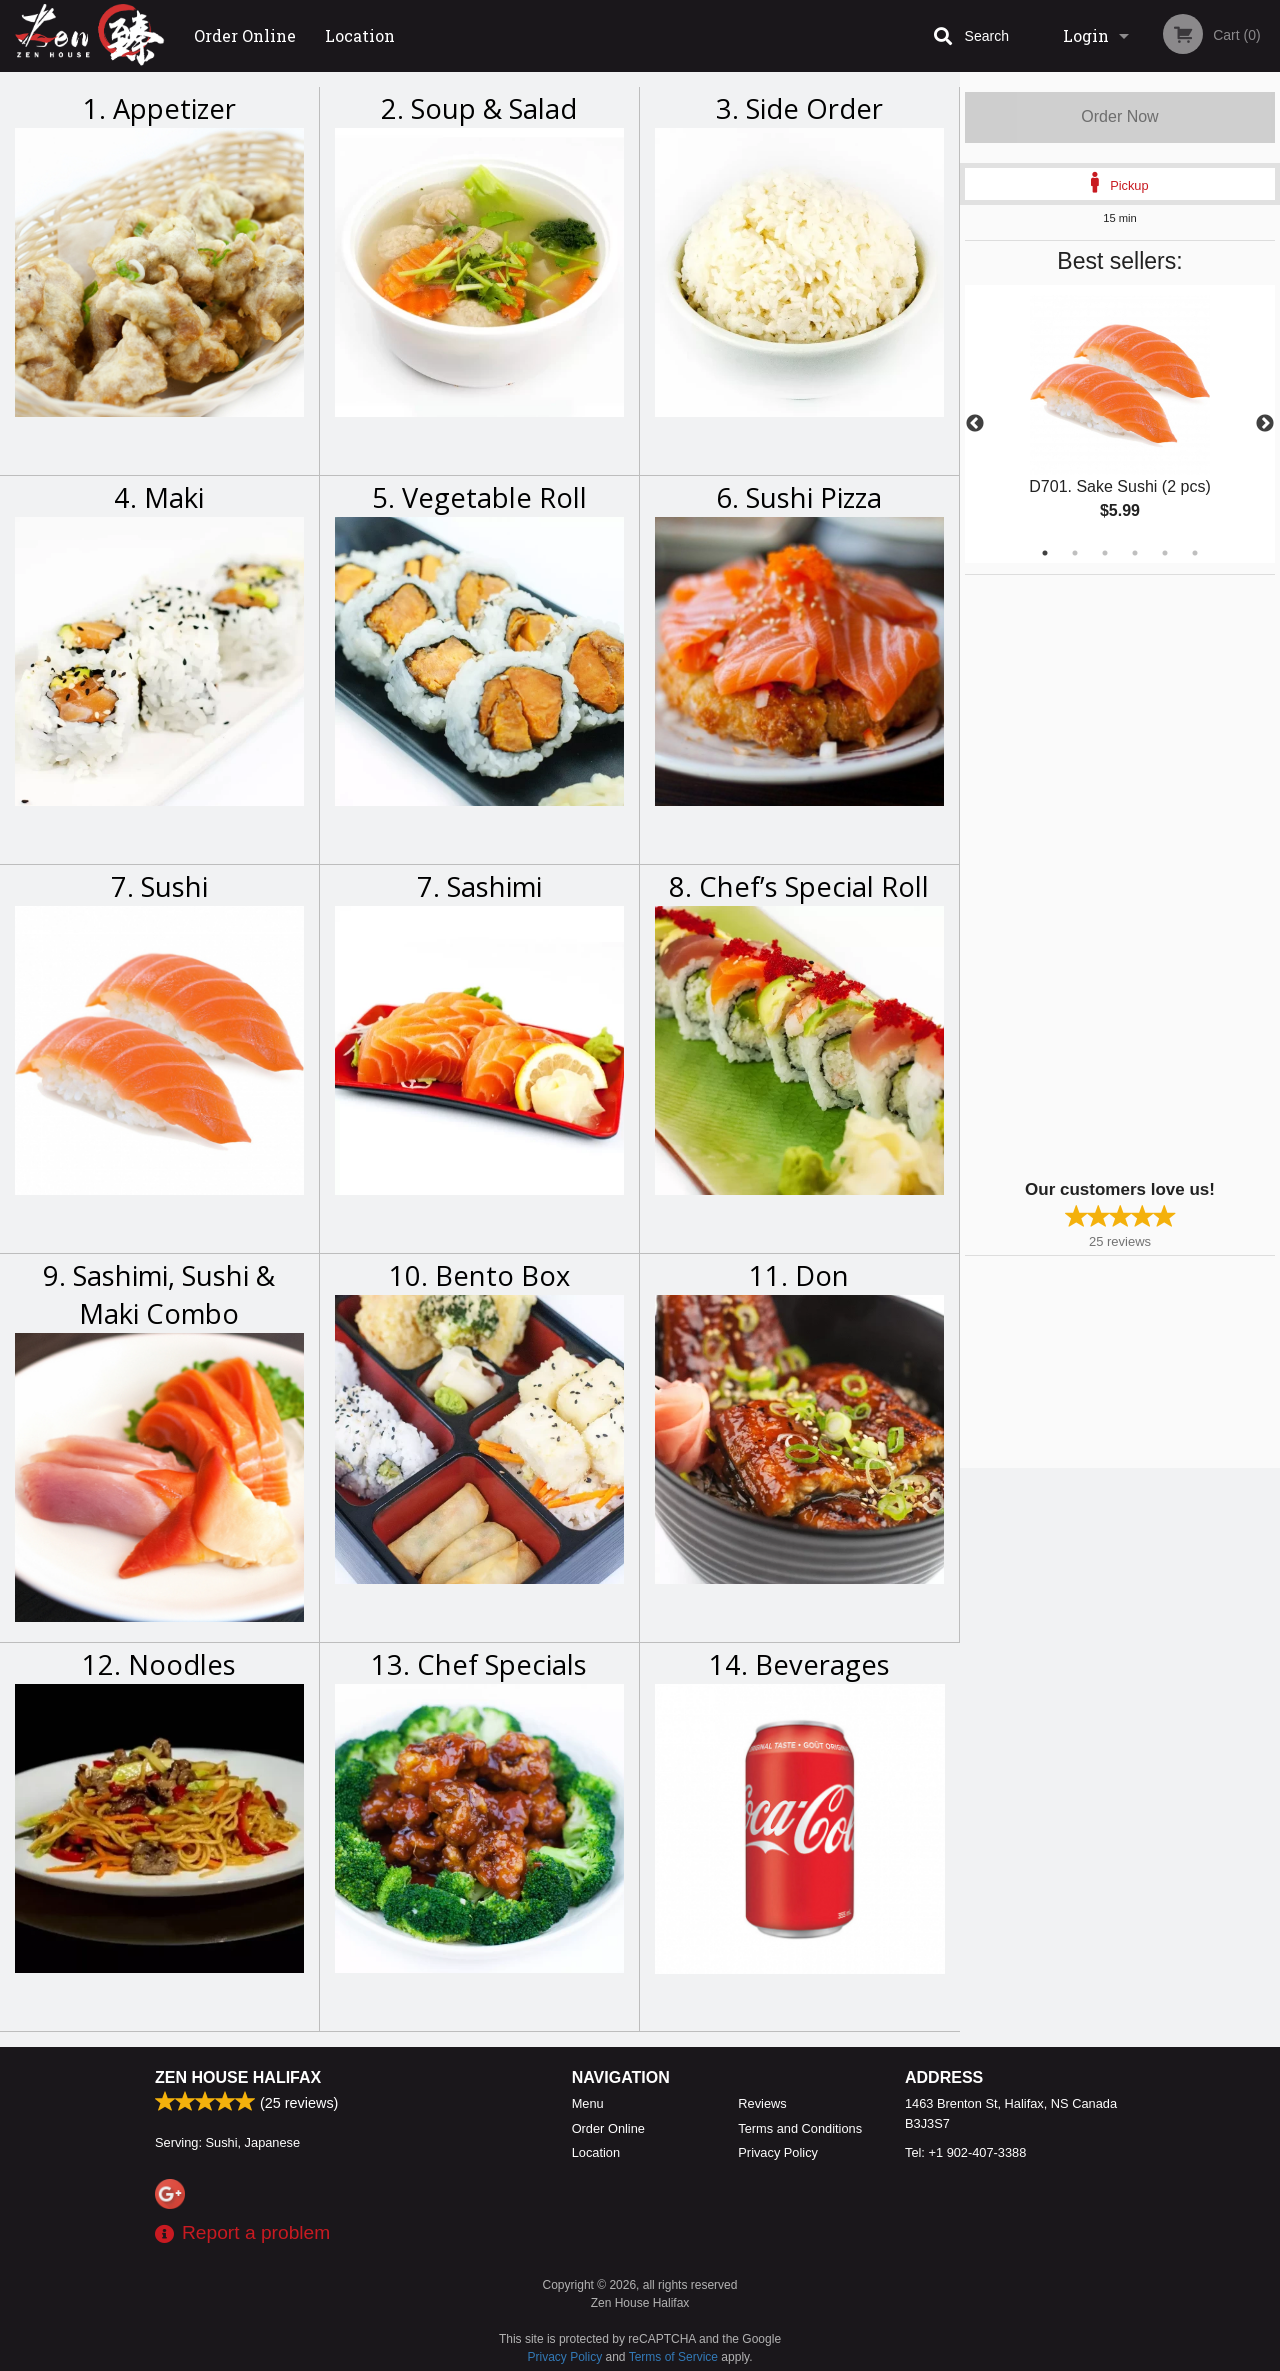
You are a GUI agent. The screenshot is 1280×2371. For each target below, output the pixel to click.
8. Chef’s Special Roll (799, 886)
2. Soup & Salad (479, 108)
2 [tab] (1075, 553)
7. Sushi (159, 886)
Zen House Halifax (238, 2077)
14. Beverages (799, 1664)
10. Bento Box (479, 1275)
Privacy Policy (778, 2152)
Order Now (1119, 116)
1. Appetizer (159, 108)
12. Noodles (159, 1664)
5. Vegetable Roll (479, 497)
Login (1086, 35)
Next (1265, 424)
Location (360, 35)
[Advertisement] (1090, 875)
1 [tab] (1045, 553)
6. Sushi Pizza (799, 497)
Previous (975, 424)
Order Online (245, 35)
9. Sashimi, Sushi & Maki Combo (159, 1294)
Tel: (965, 2152)
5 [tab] (1165, 553)
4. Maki (159, 497)
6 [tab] (1195, 553)
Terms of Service (673, 2357)
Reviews (762, 2103)
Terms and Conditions (800, 2128)
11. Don (799, 1275)
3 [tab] (1105, 553)
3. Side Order (799, 108)
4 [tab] (1135, 553)
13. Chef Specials (479, 1664)
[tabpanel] (1120, 424)
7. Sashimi (479, 886)
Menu (588, 2103)
